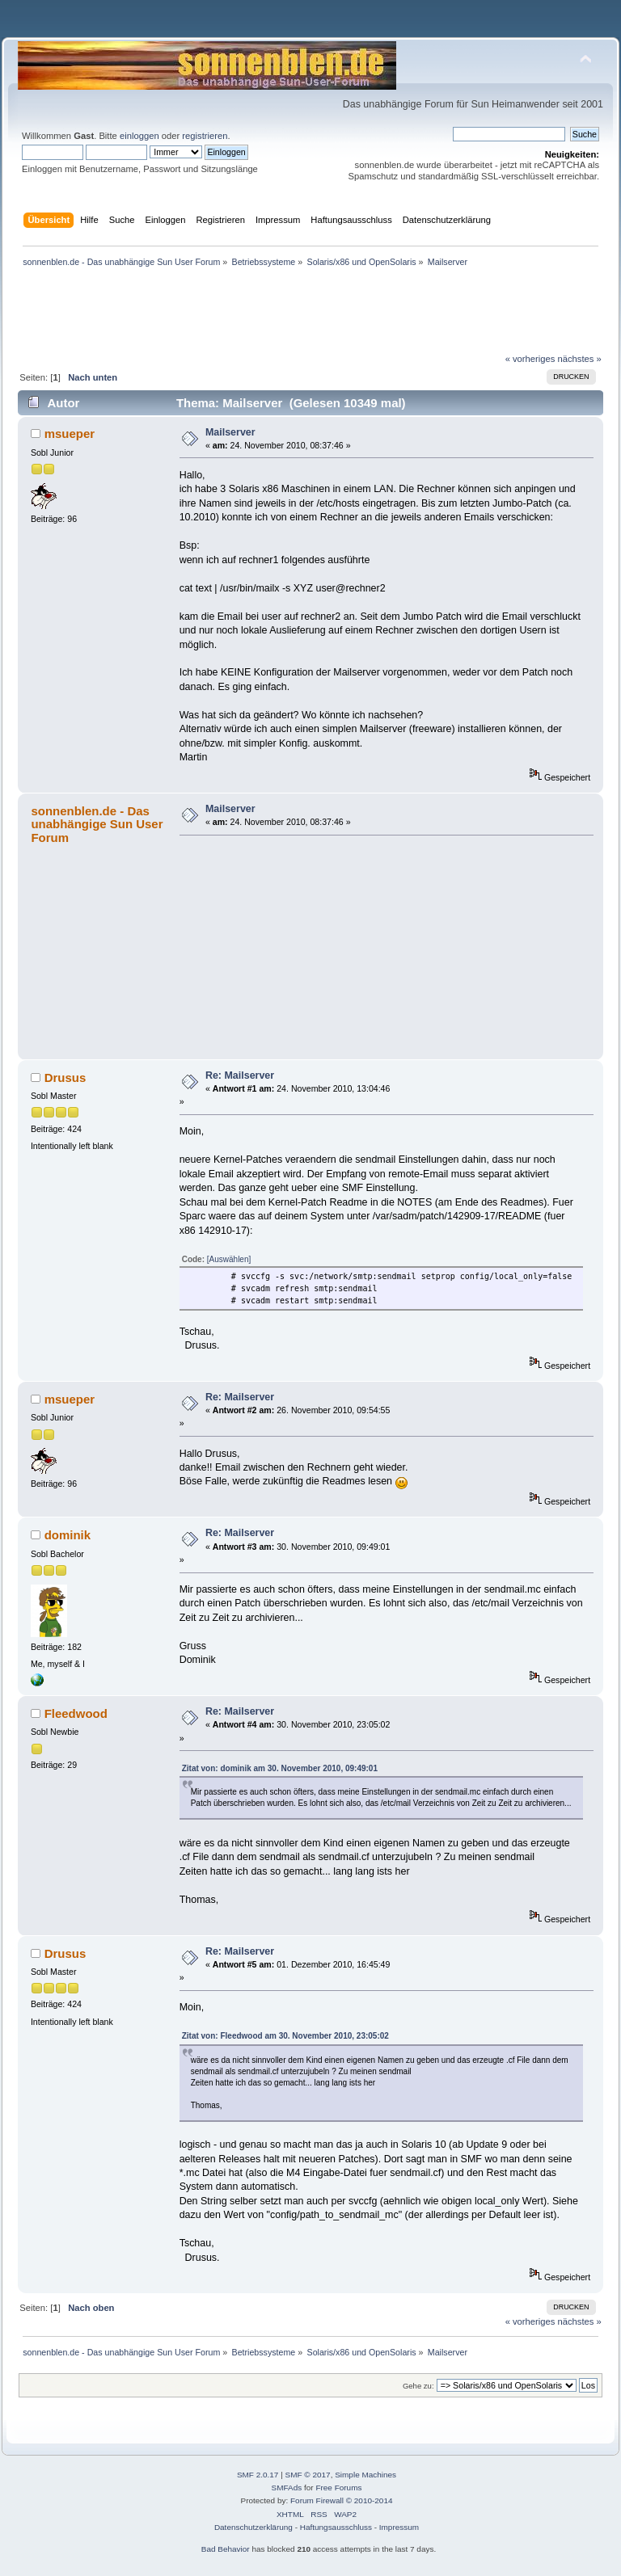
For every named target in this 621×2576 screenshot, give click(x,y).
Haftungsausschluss (336, 2527)
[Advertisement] (310, 31)
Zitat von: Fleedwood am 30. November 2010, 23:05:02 (285, 2035)
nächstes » (580, 359)
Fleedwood (76, 1713)
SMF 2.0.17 (258, 2474)
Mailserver (230, 432)
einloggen (139, 136)
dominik (67, 1535)
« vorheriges (530, 359)
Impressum (399, 2527)
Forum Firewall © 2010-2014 (341, 2500)
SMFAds (287, 2487)
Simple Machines (365, 2474)
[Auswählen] (229, 1259)
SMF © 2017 (308, 2474)
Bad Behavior (225, 2548)
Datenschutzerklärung (253, 2527)
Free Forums (338, 2487)
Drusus (65, 1077)
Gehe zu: (418, 2385)
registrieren (204, 136)
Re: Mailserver (239, 1075)
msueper (69, 433)
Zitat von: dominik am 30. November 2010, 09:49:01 (280, 1768)
